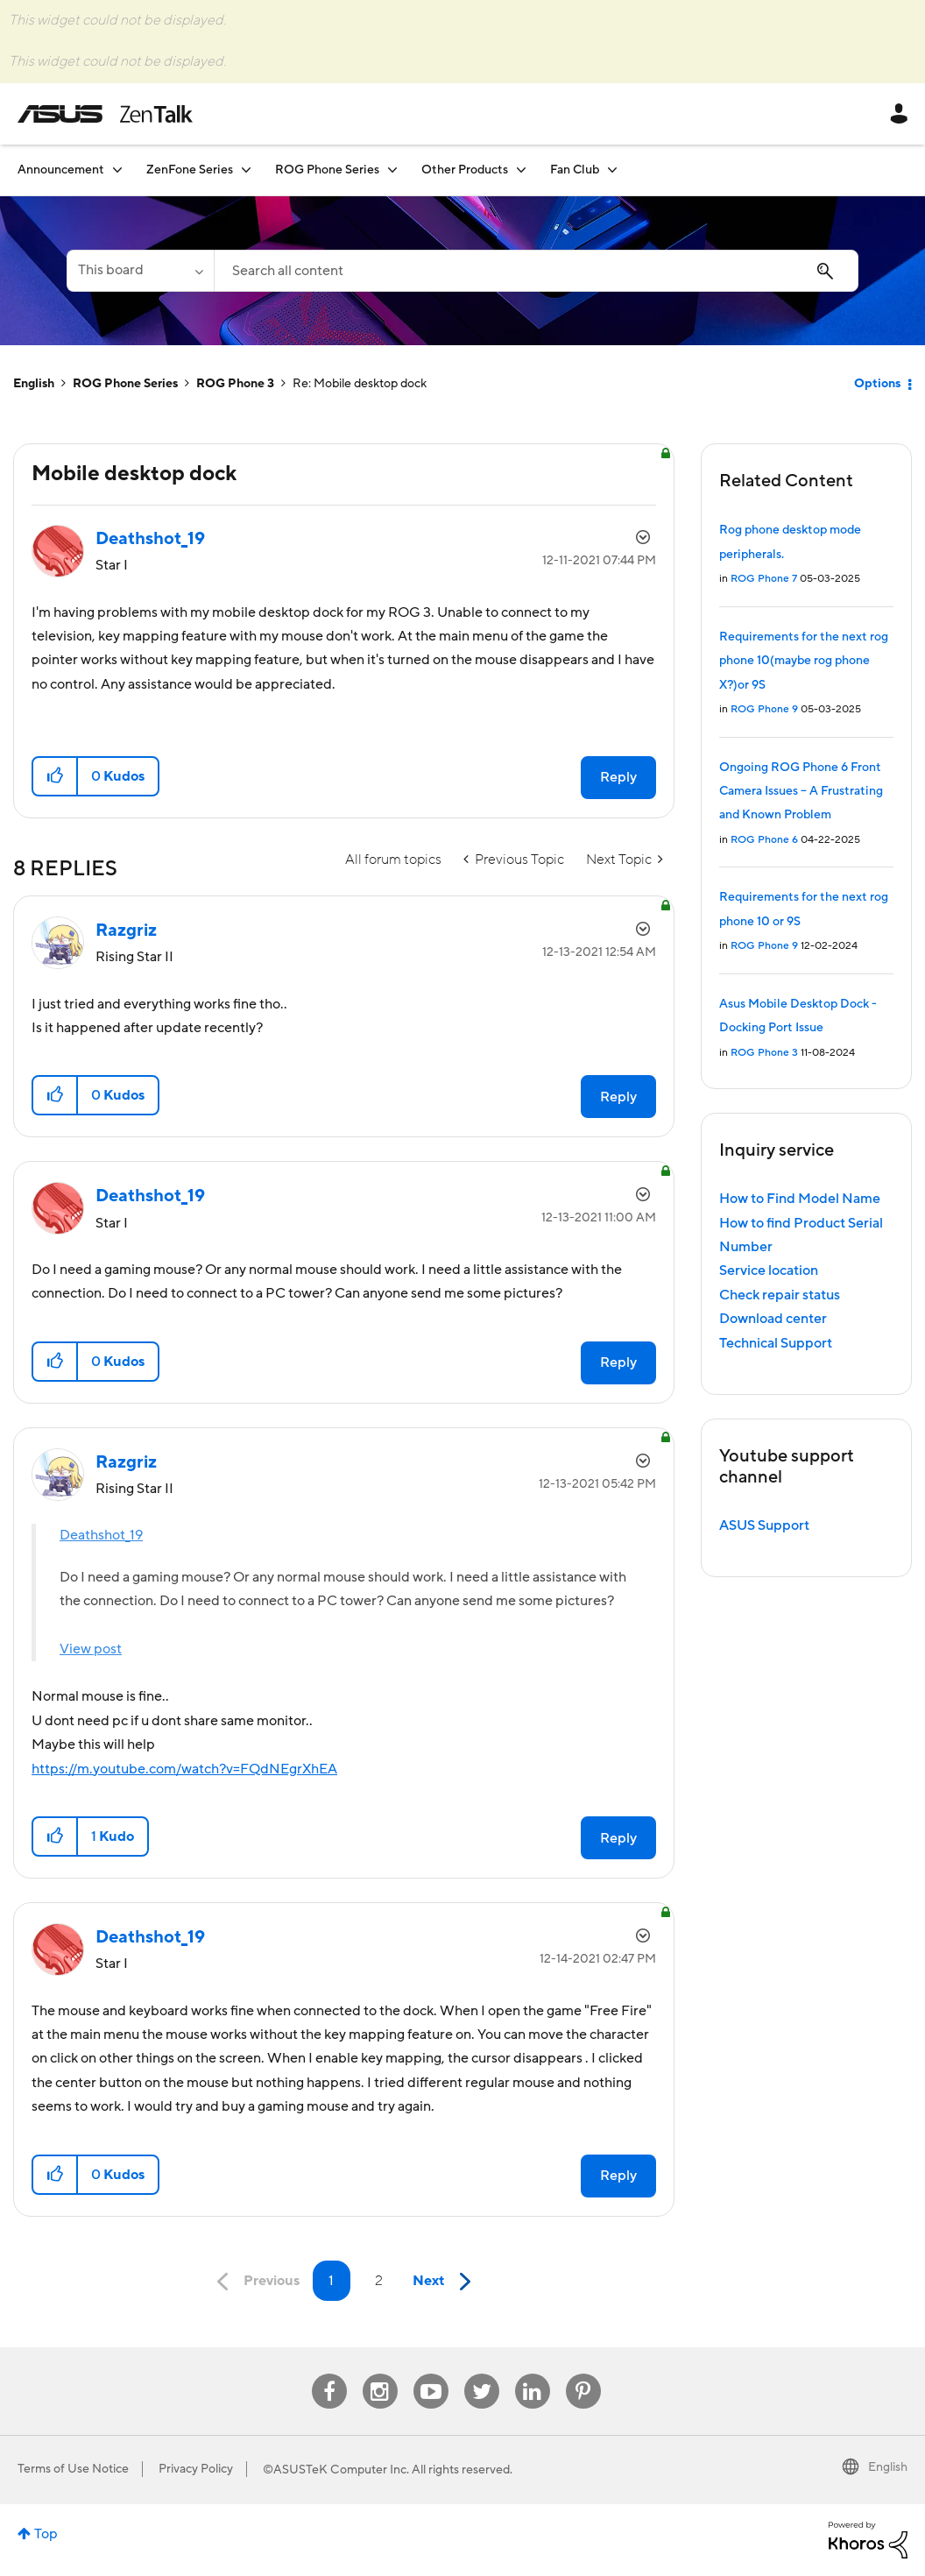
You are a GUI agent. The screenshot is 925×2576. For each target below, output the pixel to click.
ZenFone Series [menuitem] (189, 170)
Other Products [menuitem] (464, 170)
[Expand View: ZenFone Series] (246, 169)
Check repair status (779, 1295)
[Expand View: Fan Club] (612, 169)
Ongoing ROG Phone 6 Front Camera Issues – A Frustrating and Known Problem (801, 792)
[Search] (536, 271)
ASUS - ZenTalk (105, 114)
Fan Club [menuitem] (574, 170)
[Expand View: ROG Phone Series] (392, 169)
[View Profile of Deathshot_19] (150, 538)
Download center (773, 1318)
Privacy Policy (196, 2469)
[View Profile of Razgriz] (126, 930)
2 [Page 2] (379, 2280)
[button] (55, 776)
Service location (768, 1270)
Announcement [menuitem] (61, 170)
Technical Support (775, 1343)
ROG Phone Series (125, 384)
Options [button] (877, 384)
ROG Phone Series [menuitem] (327, 170)
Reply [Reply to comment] (618, 1097)
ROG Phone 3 (235, 384)
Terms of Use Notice (73, 2469)
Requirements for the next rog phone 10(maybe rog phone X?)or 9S (803, 661)
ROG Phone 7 (764, 578)
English (33, 384)
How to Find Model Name (799, 1198)
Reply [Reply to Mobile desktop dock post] (618, 777)
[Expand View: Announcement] (117, 169)
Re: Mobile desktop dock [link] (360, 384)
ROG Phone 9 (764, 709)
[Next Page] (446, 2282)
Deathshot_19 (101, 1535)
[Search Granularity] (140, 271)
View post (91, 1649)
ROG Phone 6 (764, 839)
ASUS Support (764, 1525)
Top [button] (46, 2534)
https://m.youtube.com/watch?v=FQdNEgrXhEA (184, 1769)
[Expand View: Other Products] (521, 169)
